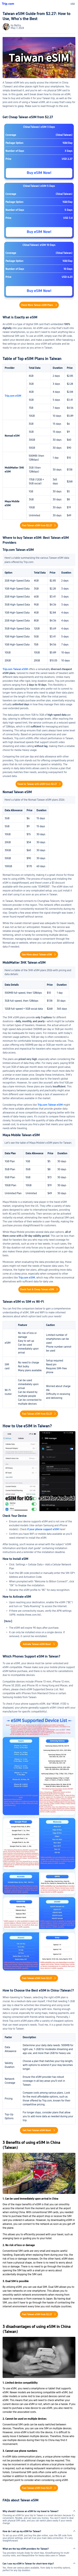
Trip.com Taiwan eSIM (15, 669)
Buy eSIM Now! (39, 173)
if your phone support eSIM (43, 1529)
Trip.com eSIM (13, 395)
